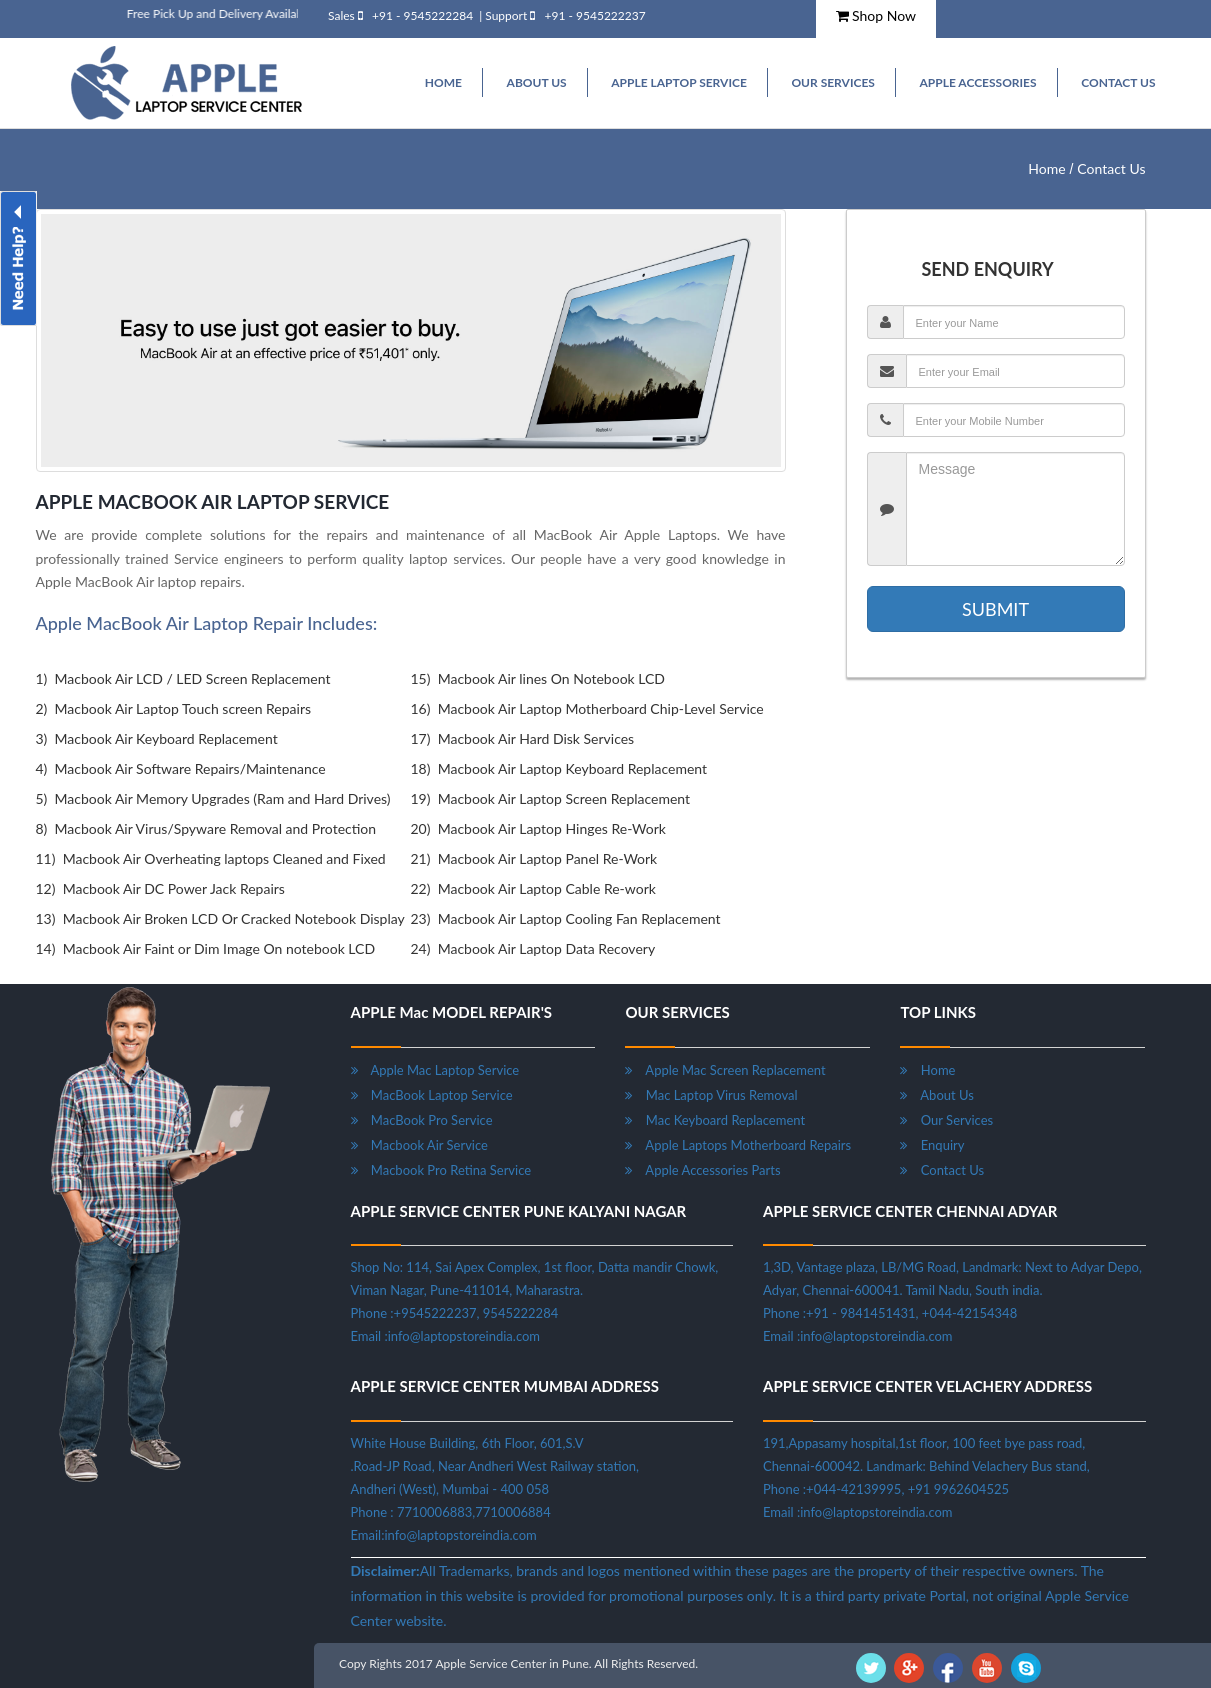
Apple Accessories (977, 82)
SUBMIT (995, 609)
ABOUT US (537, 82)
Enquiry (932, 1145)
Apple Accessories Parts (702, 1170)
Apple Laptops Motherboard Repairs (738, 1145)
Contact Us (1118, 82)
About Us (936, 1095)
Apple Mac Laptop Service (435, 1070)
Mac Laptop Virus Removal (711, 1095)
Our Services (832, 82)
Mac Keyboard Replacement (715, 1120)
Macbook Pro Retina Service (441, 1170)
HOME (443, 82)
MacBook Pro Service (422, 1120)
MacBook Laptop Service (432, 1095)
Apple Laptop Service (679, 82)
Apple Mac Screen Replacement (725, 1070)
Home (1046, 168)
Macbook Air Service (419, 1145)
